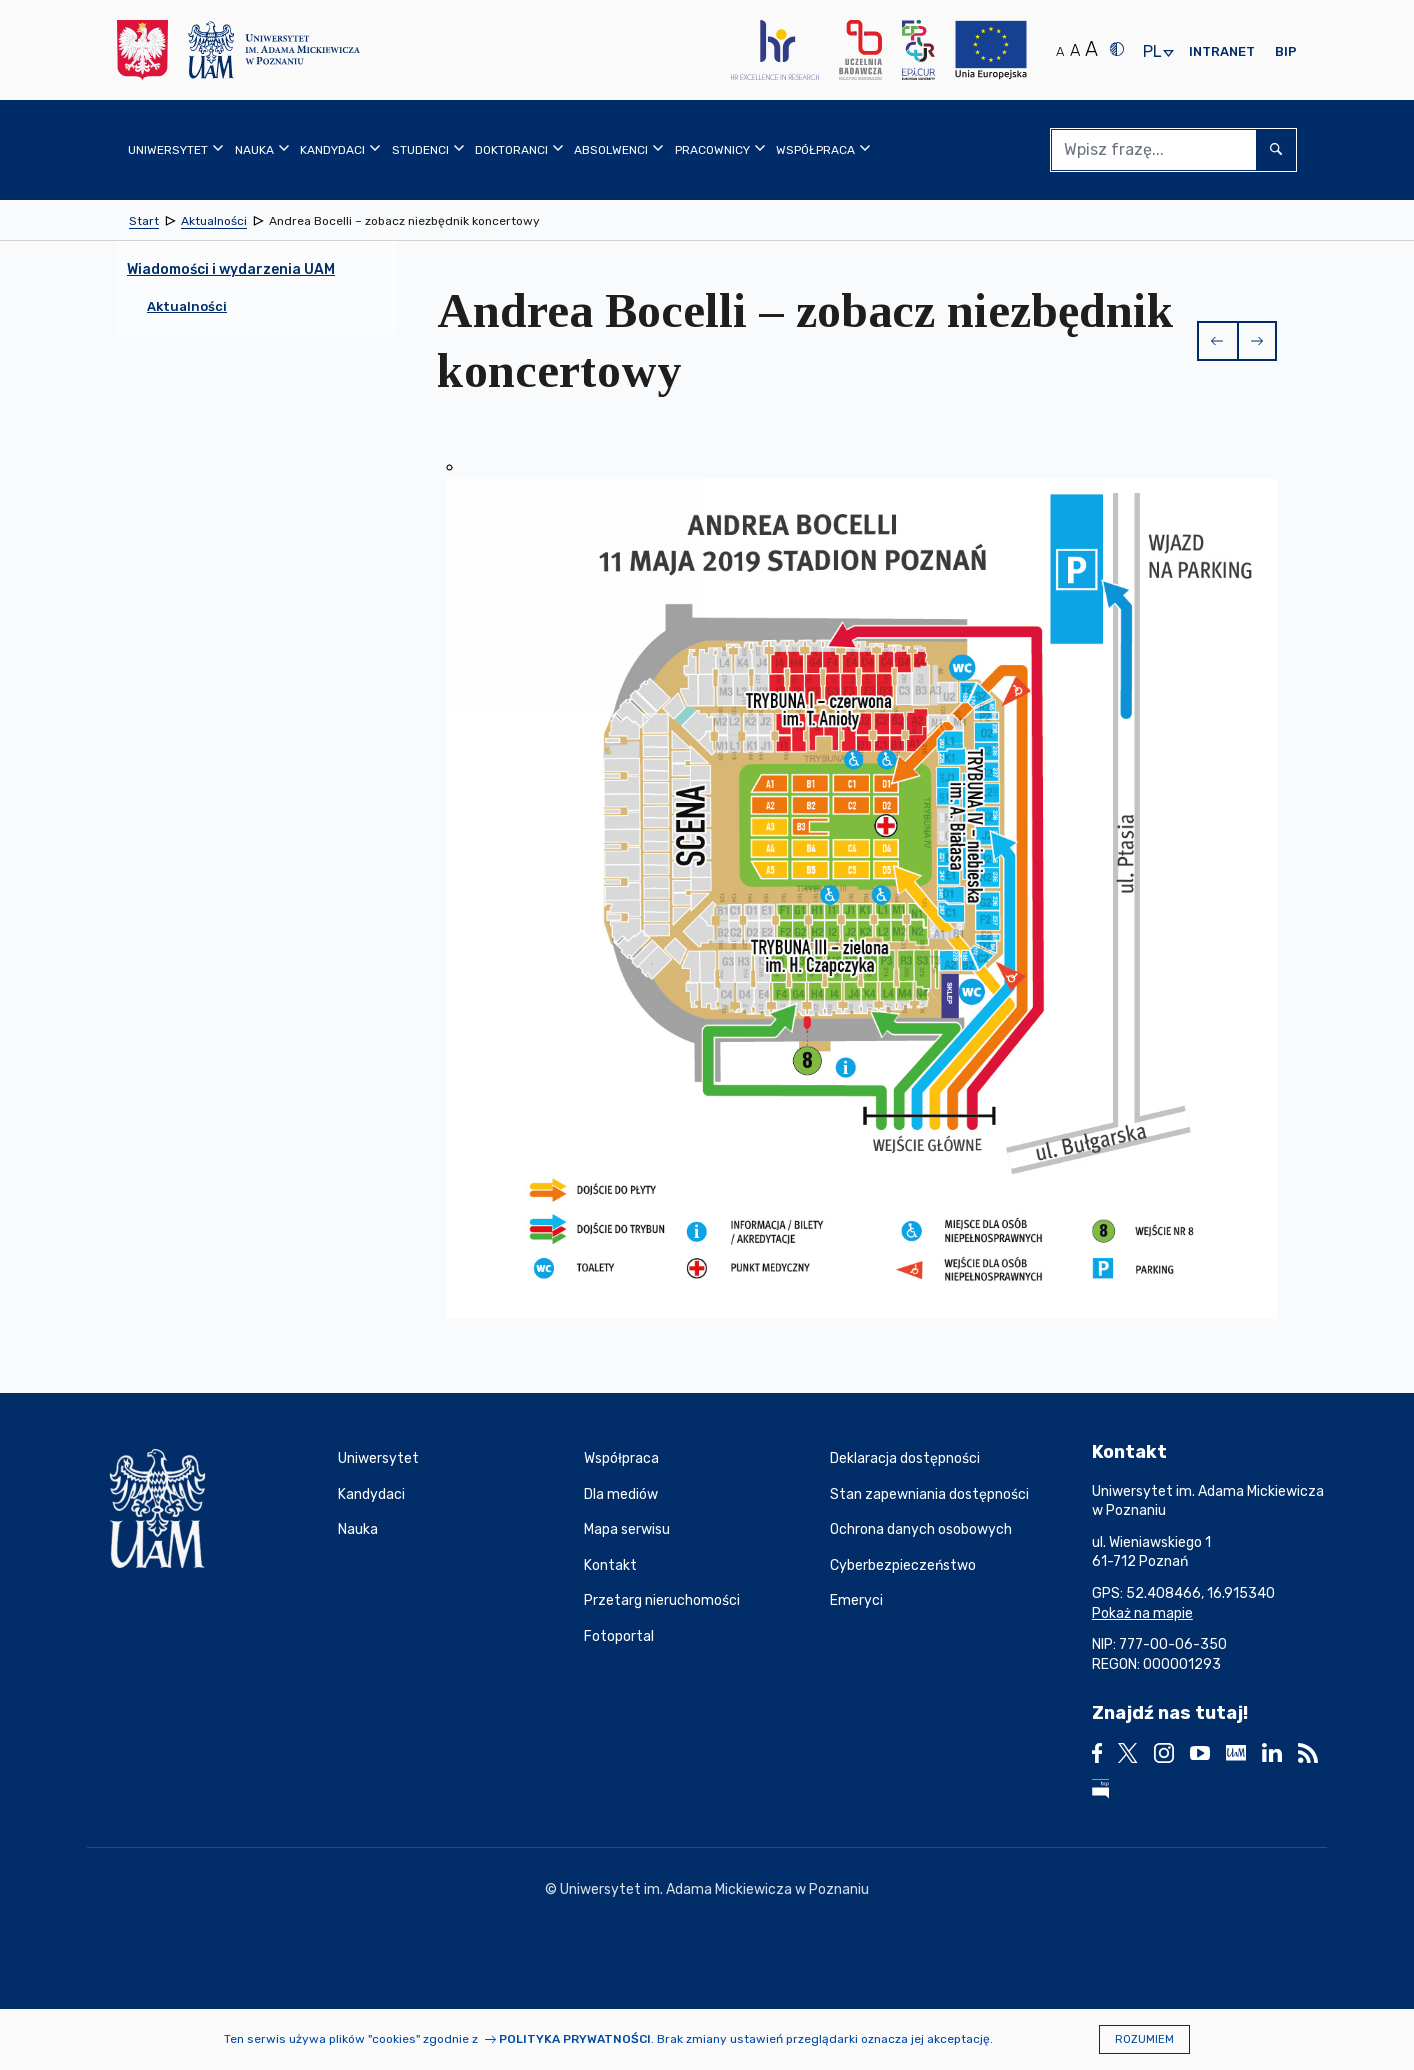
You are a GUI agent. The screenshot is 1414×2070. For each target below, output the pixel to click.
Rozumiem (1144, 2039)
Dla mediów (621, 1494)
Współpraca (621, 1458)
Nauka (358, 1529)
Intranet (1222, 51)
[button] (1217, 341)
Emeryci (856, 1600)
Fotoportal (619, 1636)
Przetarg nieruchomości (662, 1600)
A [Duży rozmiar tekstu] (1091, 49)
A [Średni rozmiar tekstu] (1075, 50)
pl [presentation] (1152, 52)
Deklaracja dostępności (905, 1458)
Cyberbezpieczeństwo (903, 1565)
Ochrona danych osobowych (921, 1529)
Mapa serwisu (627, 1529)
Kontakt (610, 1565)
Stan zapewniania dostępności (929, 1494)
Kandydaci (371, 1494)
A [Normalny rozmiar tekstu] (1060, 51)
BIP (1286, 51)
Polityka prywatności (575, 2039)
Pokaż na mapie (1142, 1613)
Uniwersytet (378, 1458)
